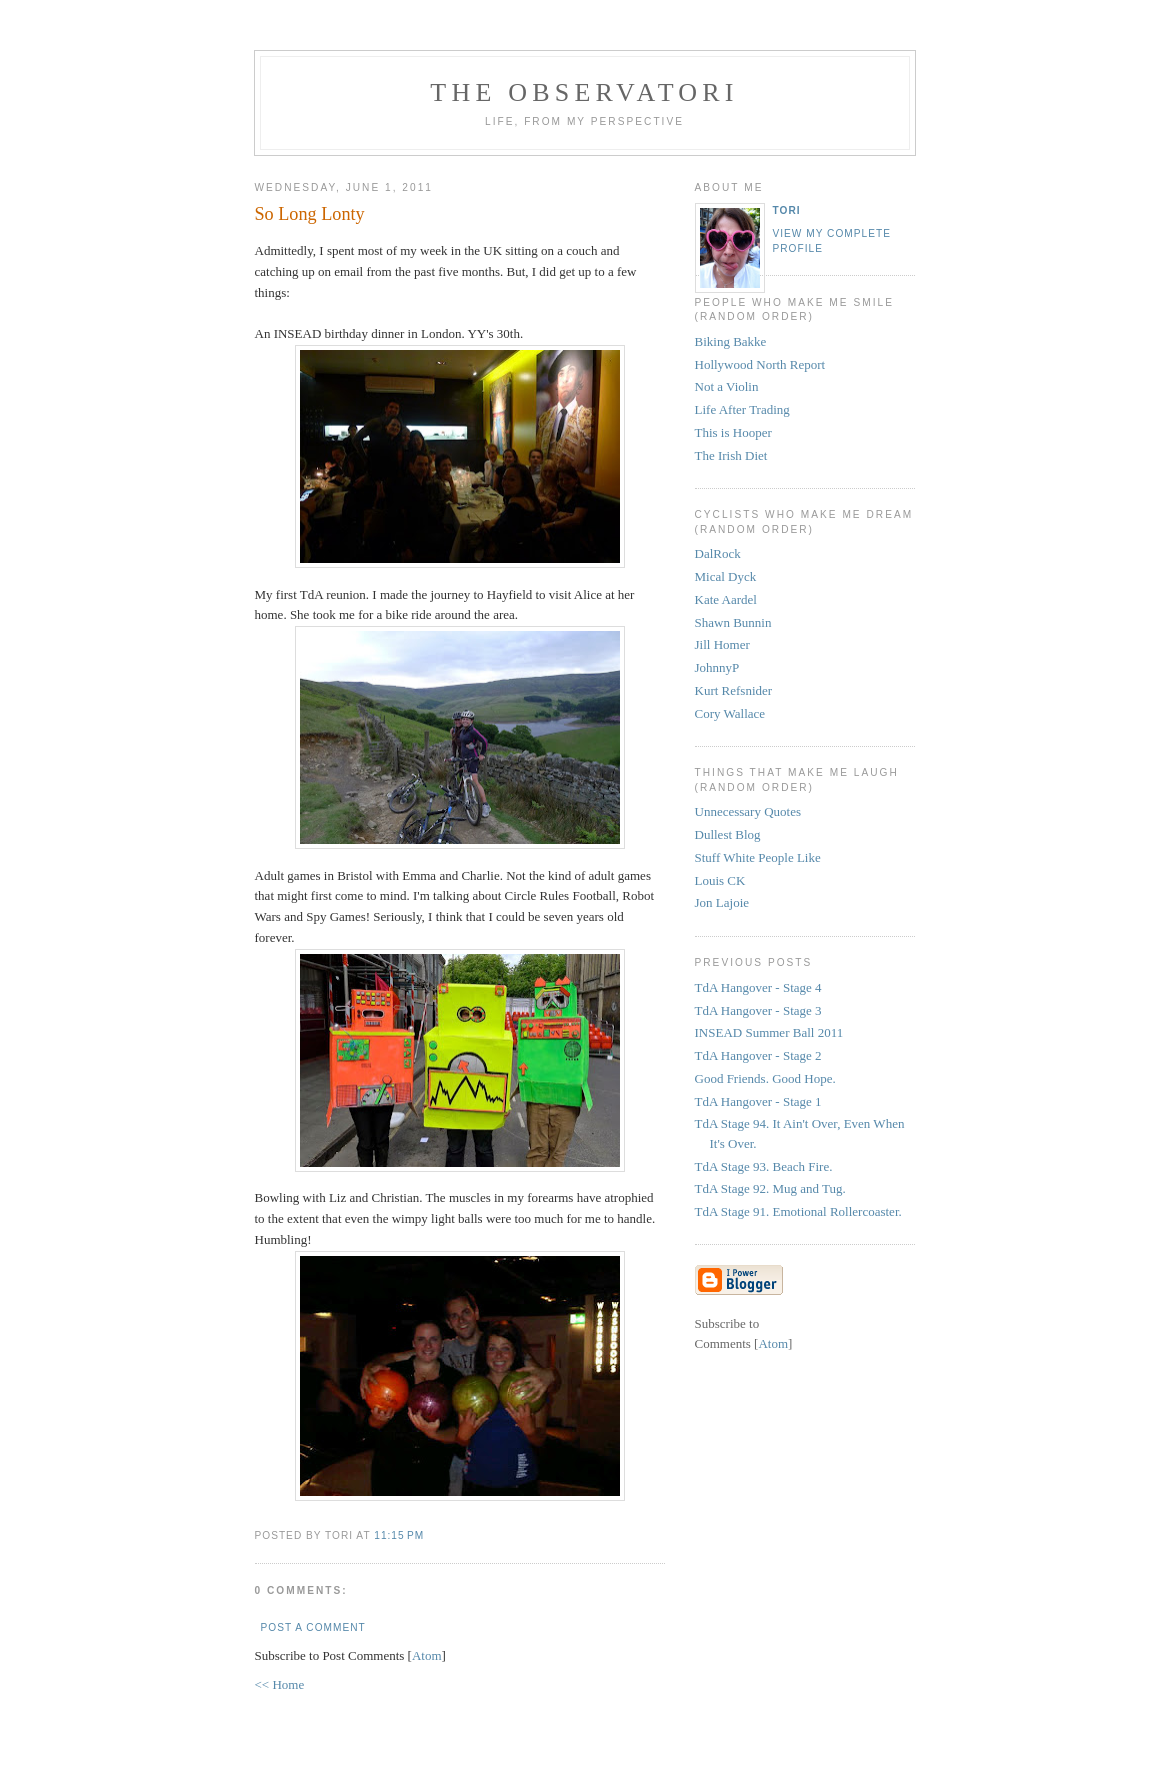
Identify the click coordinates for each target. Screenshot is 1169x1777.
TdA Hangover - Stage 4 (758, 987)
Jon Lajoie (722, 902)
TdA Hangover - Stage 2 (758, 1055)
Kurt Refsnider (734, 690)
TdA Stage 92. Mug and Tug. (770, 1188)
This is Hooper (733, 432)
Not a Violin (727, 386)
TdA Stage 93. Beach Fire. (764, 1166)
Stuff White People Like (758, 857)
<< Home (280, 1684)
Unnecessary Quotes (748, 811)
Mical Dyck (726, 576)
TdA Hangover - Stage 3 (758, 1010)
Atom (427, 1655)
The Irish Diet (731, 455)
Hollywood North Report (760, 364)
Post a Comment (313, 1627)
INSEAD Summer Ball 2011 (769, 1032)
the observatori (584, 92)
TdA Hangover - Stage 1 (758, 1101)
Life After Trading (742, 409)
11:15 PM (399, 1535)
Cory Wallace (730, 713)
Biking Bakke (731, 341)
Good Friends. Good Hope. (765, 1078)
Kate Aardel (726, 599)
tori (787, 210)
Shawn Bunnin (733, 622)
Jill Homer (722, 644)
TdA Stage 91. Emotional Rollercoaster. (798, 1211)
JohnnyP (717, 667)
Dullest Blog (728, 834)
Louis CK (720, 880)
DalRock (718, 553)
